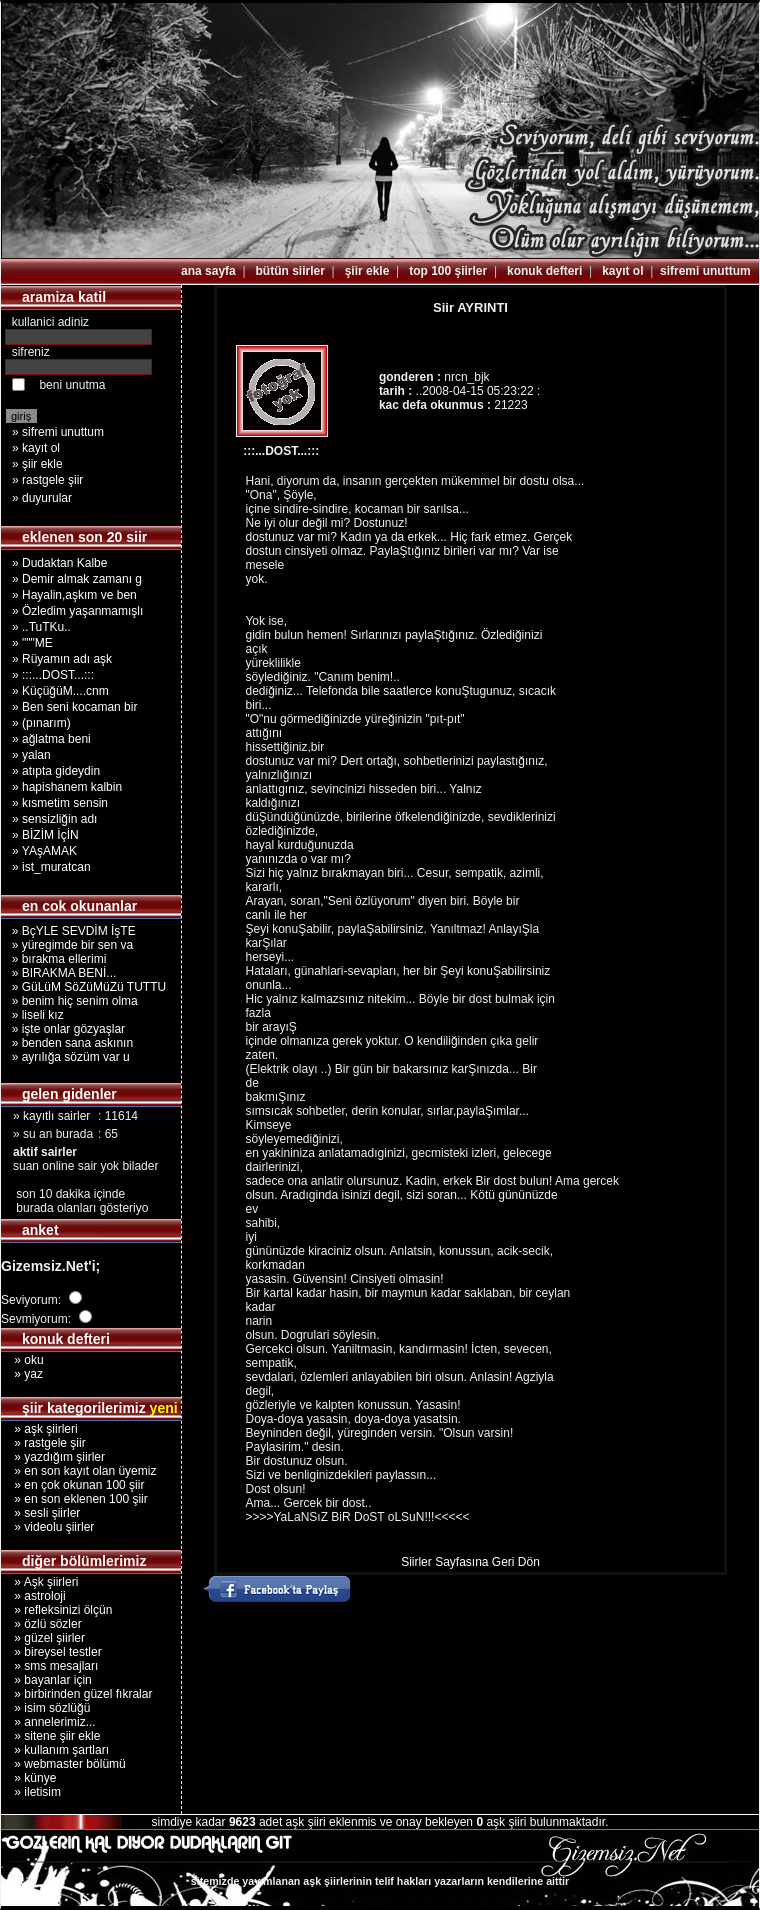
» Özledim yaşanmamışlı (77, 611)
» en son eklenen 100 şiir (74, 1499)
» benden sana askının (69, 1043)
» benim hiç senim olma (71, 1001)
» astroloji (33, 1596)
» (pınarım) (41, 723)
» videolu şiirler (47, 1527)
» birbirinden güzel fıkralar (76, 1694)
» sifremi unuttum (58, 432)
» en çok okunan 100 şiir (72, 1485)
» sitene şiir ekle (50, 1736)
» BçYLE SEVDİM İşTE (70, 931)
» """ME (32, 643)
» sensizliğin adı (54, 819)
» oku (22, 1360)
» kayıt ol (36, 448)
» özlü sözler (41, 1624)
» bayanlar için (46, 1680)
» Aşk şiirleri (39, 1582)
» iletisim (31, 1792)
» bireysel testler (51, 1652)
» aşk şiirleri (39, 1429)
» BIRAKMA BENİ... (60, 973)
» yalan (31, 755)
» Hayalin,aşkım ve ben (74, 595)
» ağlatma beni (51, 739)
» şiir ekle (37, 464)
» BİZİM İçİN (45, 835)
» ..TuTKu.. (41, 627)
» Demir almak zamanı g (77, 579)
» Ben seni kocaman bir (74, 707)
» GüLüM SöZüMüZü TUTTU (85, 987)
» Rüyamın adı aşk (62, 659)
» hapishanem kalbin (67, 787)
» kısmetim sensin (60, 803)
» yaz (22, 1374)
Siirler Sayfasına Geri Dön (470, 1562)
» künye (28, 1778)
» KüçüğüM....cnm (60, 691)
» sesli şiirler (40, 1513)
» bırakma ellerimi (55, 959)
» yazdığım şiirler (53, 1457)
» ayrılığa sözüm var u (67, 1057)
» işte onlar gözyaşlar (65, 1029)
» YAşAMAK (44, 851)
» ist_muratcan (51, 867)
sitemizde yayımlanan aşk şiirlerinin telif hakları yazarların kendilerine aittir (380, 1881)
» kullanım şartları (55, 1750)
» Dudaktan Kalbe (59, 563)
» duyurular (42, 498)
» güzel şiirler (43, 1638)
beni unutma (72, 385)
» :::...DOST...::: (53, 675)
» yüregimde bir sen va (69, 945)
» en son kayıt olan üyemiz (78, 1471)
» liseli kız (34, 1015)
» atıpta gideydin (56, 771)
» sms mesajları (49, 1666)
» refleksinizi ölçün (56, 1610)
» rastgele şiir (47, 480)
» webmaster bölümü (63, 1764)
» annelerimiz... (48, 1722)
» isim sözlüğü (45, 1708)
